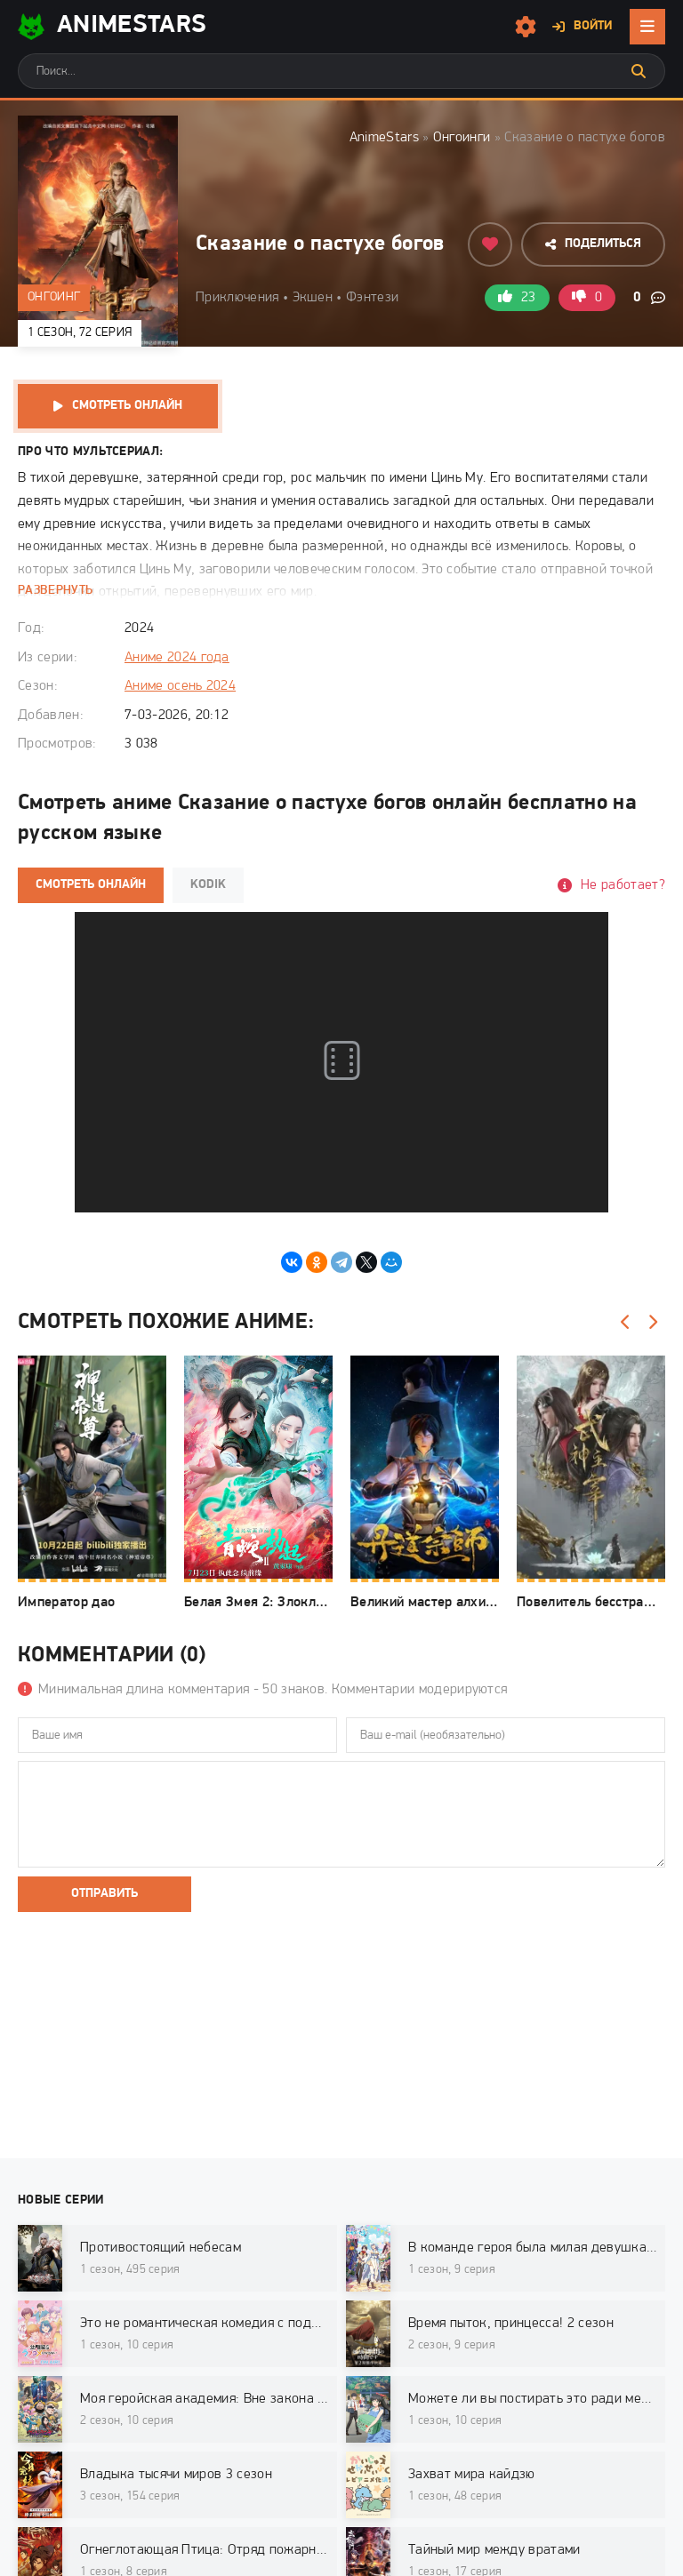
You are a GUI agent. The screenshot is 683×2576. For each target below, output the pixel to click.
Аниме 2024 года (177, 658)
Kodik (208, 885)
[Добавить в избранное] (490, 244)
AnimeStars (384, 138)
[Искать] (638, 71)
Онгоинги (462, 138)
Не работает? (623, 885)
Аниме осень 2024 (180, 686)
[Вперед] (652, 1322)
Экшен (313, 298)
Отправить (104, 1893)
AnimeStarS (112, 26)
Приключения (237, 298)
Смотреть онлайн (127, 405)
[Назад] (625, 1322)
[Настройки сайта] (525, 26)
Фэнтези (372, 298)
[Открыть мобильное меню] (647, 26)
